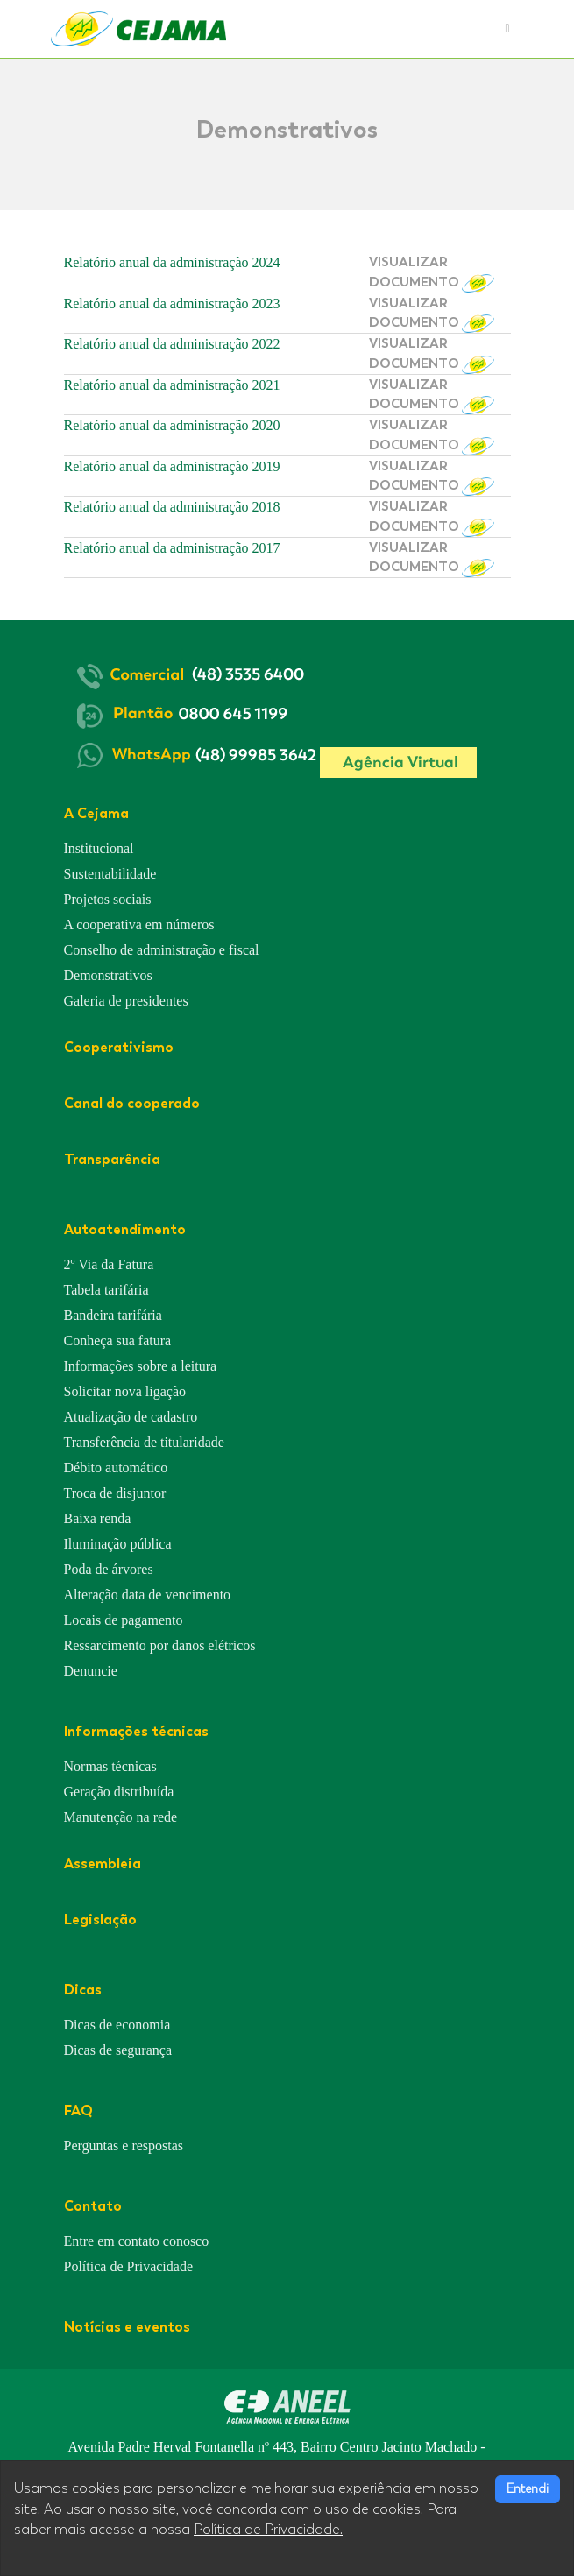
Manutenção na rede (121, 1817)
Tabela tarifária (106, 1289)
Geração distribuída (119, 1791)
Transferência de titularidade (144, 1442)
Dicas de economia (117, 2024)
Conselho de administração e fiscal (161, 949)
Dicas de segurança (118, 2050)
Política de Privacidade (129, 2266)
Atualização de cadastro (131, 1416)
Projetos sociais (108, 899)
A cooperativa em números (139, 924)
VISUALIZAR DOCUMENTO (431, 273)
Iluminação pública (118, 1543)
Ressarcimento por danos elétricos (160, 1645)
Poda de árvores (108, 1569)
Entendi (528, 2488)
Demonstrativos (108, 975)
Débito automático (116, 1467)
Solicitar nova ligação (125, 1391)
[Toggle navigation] (507, 29)
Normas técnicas (110, 1766)
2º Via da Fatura (109, 1264)
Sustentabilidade (110, 873)
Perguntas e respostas (124, 2145)
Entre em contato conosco (136, 2241)
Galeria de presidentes (126, 1000)
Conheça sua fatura (118, 1340)
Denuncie (90, 1670)
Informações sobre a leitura (140, 1366)
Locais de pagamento (123, 1620)
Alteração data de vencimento (147, 1594)
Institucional (99, 848)
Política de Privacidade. (268, 2529)
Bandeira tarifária (113, 1315)
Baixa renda (97, 1518)
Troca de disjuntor (115, 1493)
